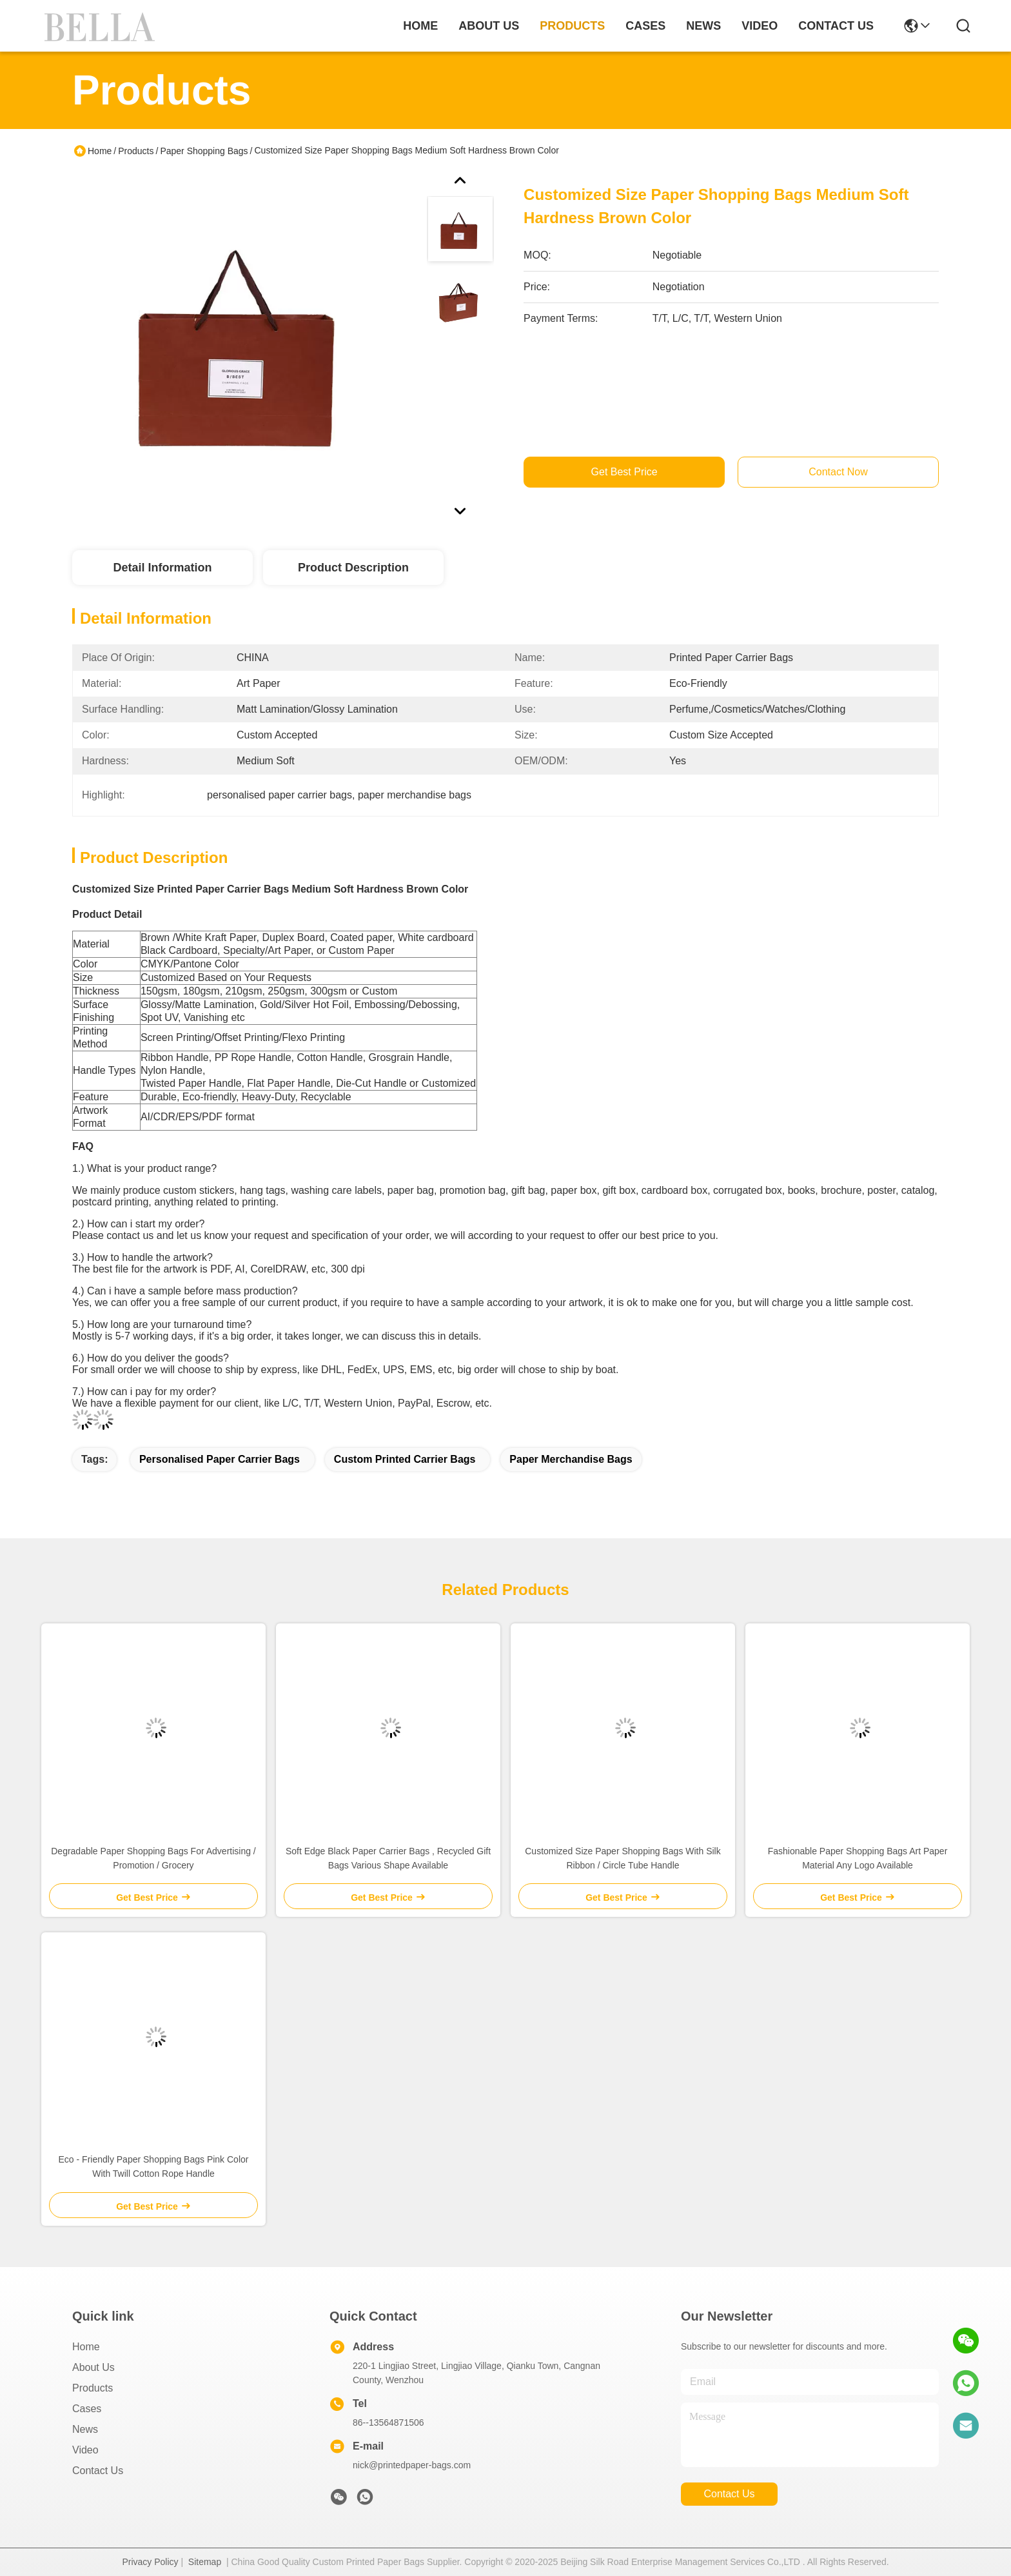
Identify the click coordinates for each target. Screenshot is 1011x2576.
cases (645, 25)
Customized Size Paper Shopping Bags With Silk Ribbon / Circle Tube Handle (622, 1858)
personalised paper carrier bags (219, 1459)
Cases (86, 2408)
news (703, 25)
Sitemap (204, 2562)
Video (85, 2449)
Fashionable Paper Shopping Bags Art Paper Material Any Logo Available (858, 1858)
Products (135, 151)
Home (420, 25)
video (759, 25)
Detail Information (162, 567)
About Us (93, 2367)
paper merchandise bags (570, 1459)
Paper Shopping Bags (204, 151)
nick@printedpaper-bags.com (412, 2465)
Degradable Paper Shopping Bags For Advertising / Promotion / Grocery (153, 1858)
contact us (836, 25)
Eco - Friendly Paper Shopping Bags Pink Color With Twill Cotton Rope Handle (154, 2166)
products (572, 25)
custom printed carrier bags (405, 1459)
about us (488, 25)
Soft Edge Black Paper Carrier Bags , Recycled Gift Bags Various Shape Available (388, 1858)
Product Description (353, 567)
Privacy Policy (150, 2562)
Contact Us (97, 2470)
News (85, 2429)
